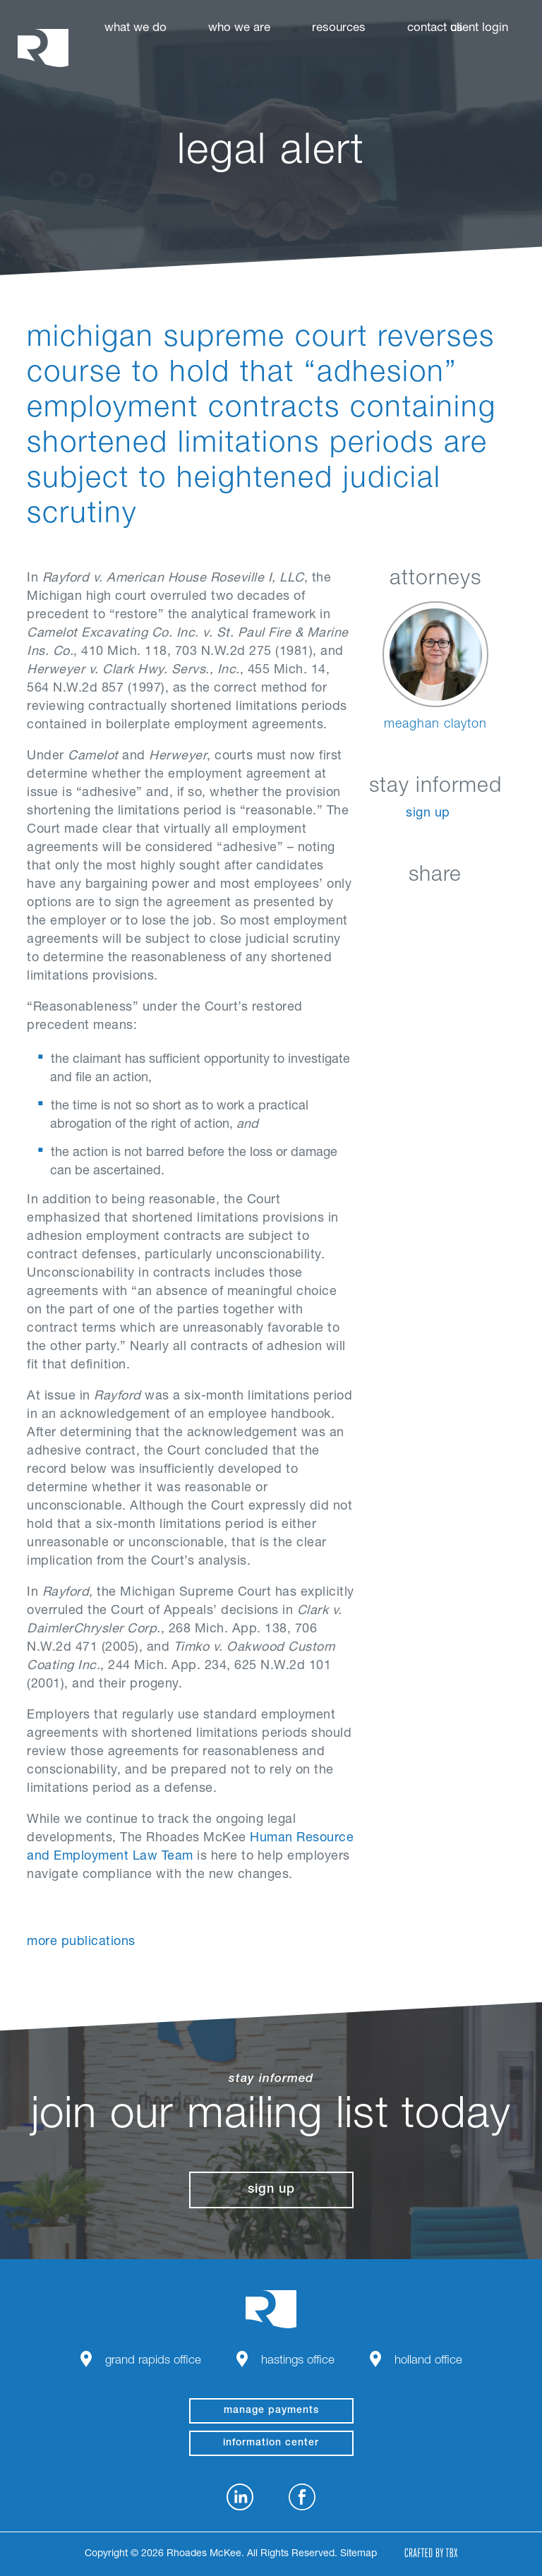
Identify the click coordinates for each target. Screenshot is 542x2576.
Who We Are (239, 29)
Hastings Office (298, 2361)
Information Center (271, 2443)
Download (508, 909)
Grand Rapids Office (153, 2361)
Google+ (472, 909)
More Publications (81, 1942)
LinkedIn (367, 909)
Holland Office (428, 2361)
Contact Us (435, 29)
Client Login (479, 29)
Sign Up (428, 813)
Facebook (402, 909)
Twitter (437, 909)
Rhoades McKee (43, 48)
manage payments (271, 2411)
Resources (339, 29)
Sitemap (358, 2554)
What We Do (135, 29)
